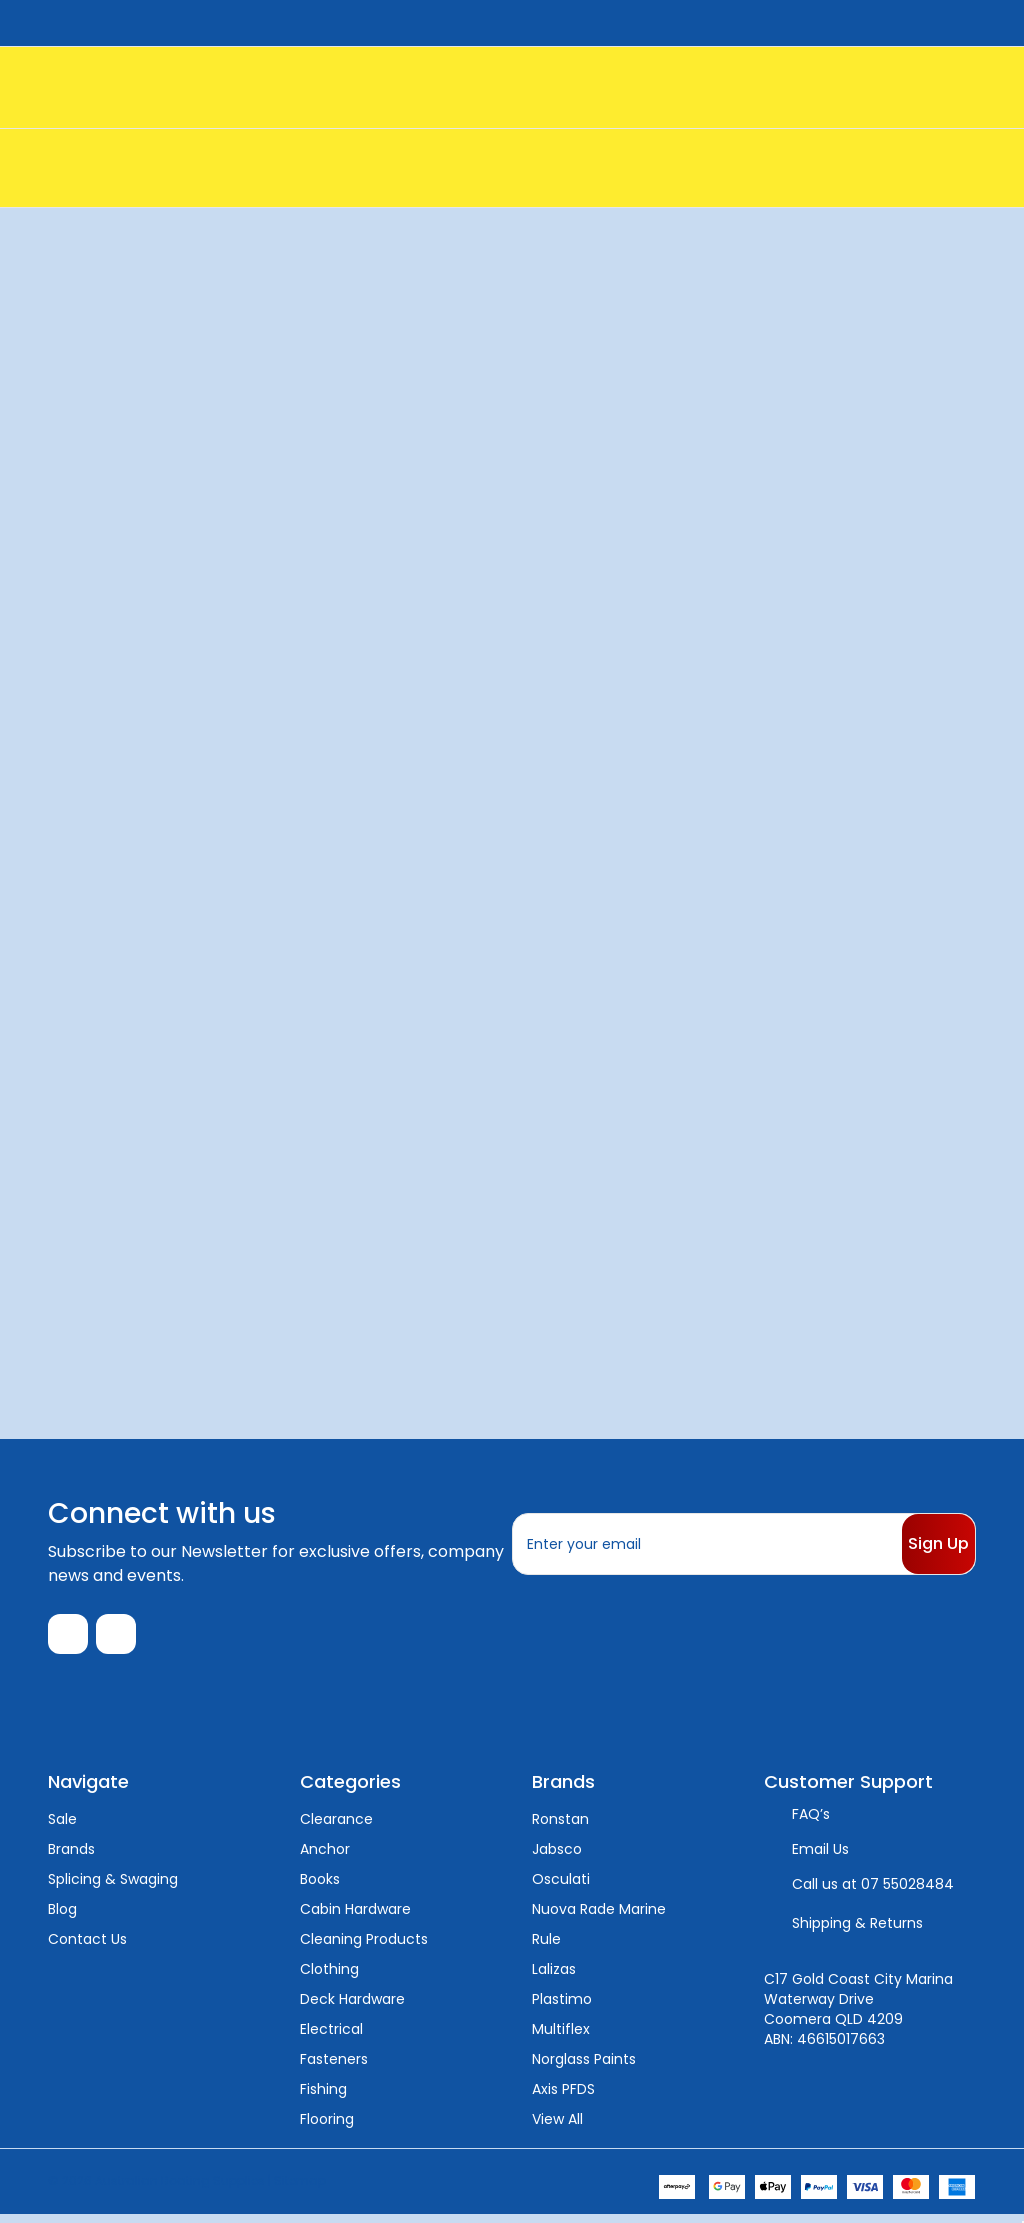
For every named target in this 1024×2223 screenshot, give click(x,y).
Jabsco (557, 1857)
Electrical (331, 2037)
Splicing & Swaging (113, 1887)
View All (557, 2127)
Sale (62, 1827)
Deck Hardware (352, 2007)
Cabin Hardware (355, 1917)
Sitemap (300, 2188)
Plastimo (562, 2007)
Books (320, 1887)
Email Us (820, 1857)
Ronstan (560, 1827)
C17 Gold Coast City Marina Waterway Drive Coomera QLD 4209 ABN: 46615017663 (858, 2017)
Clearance (336, 1827)
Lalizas (554, 1977)
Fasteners (334, 2067)
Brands (71, 1857)
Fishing (323, 2097)
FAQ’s (811, 1822)
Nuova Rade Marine (599, 1917)
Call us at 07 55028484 (873, 1892)
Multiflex (561, 2037)
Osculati (561, 1887)
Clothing (329, 1977)
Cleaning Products (364, 1947)
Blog (62, 1917)
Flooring (327, 2127)
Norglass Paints (584, 2067)
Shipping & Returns (857, 1931)
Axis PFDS (563, 2097)
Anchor (325, 1857)
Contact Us (87, 1947)
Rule (546, 1947)
